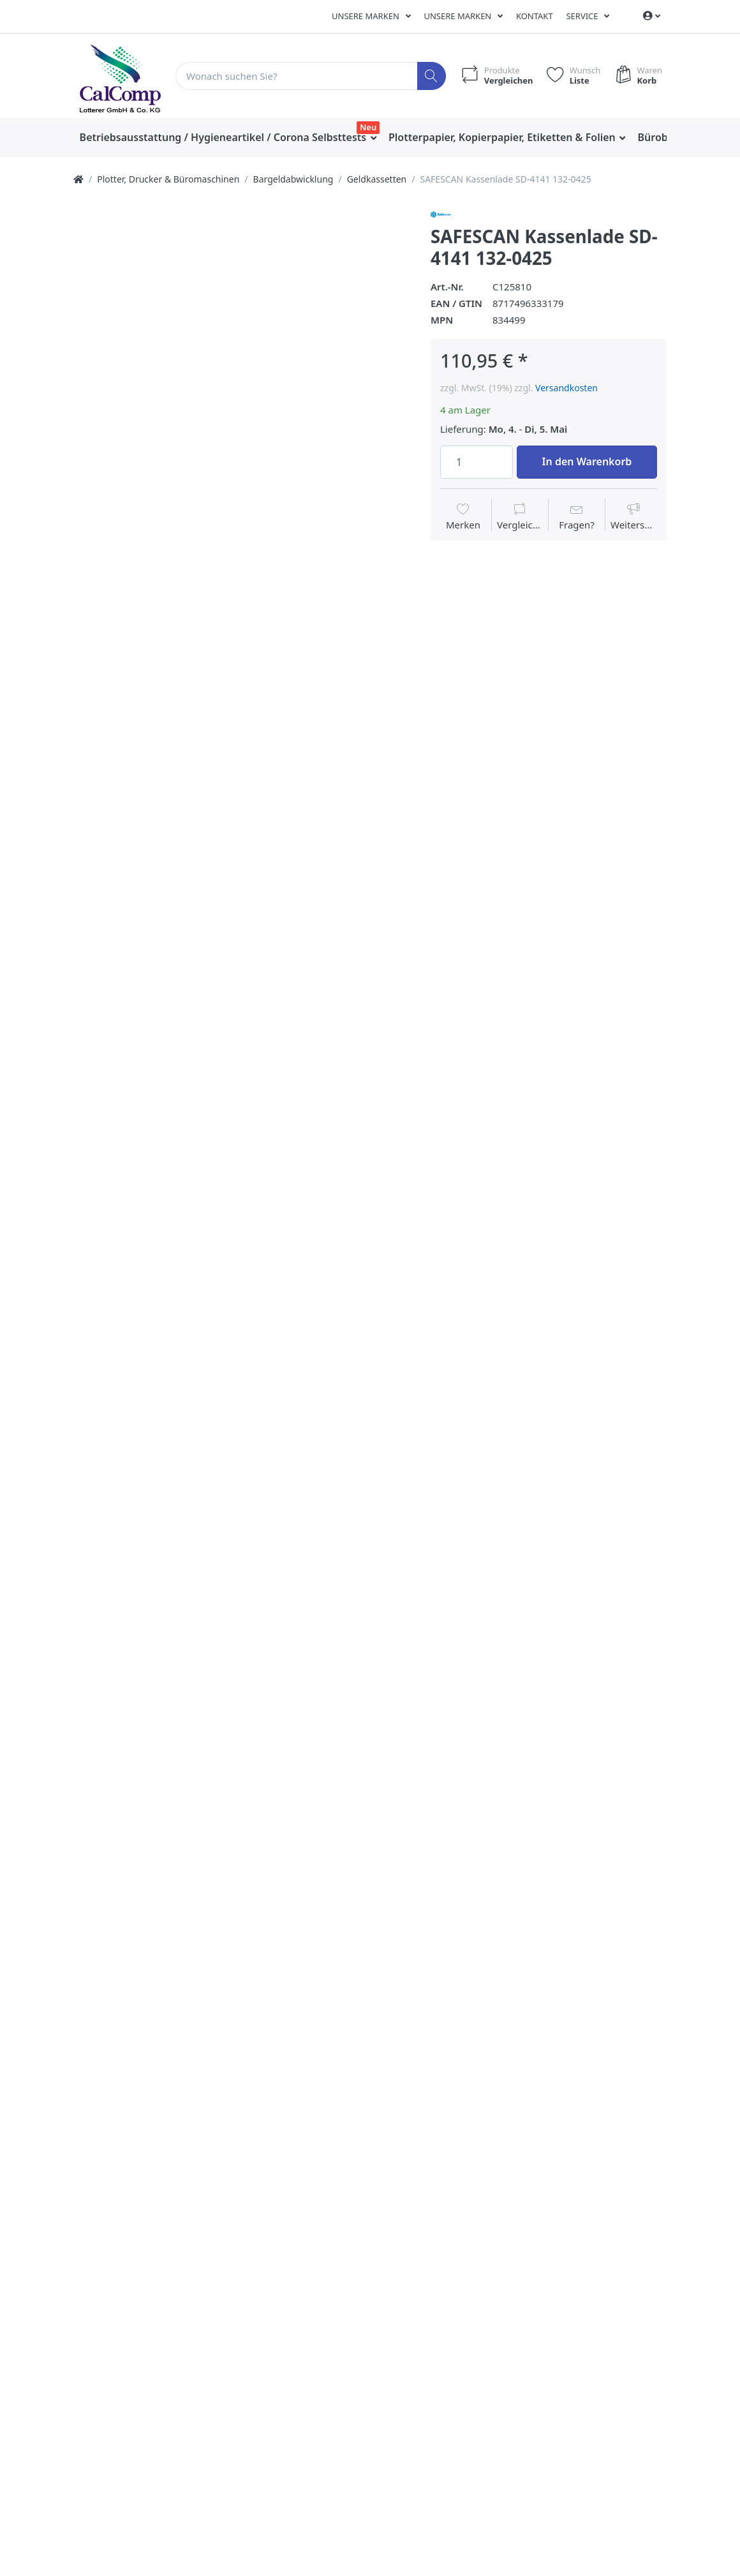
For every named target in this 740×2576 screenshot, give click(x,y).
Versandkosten (566, 388)
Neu (368, 127)
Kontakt (534, 16)
